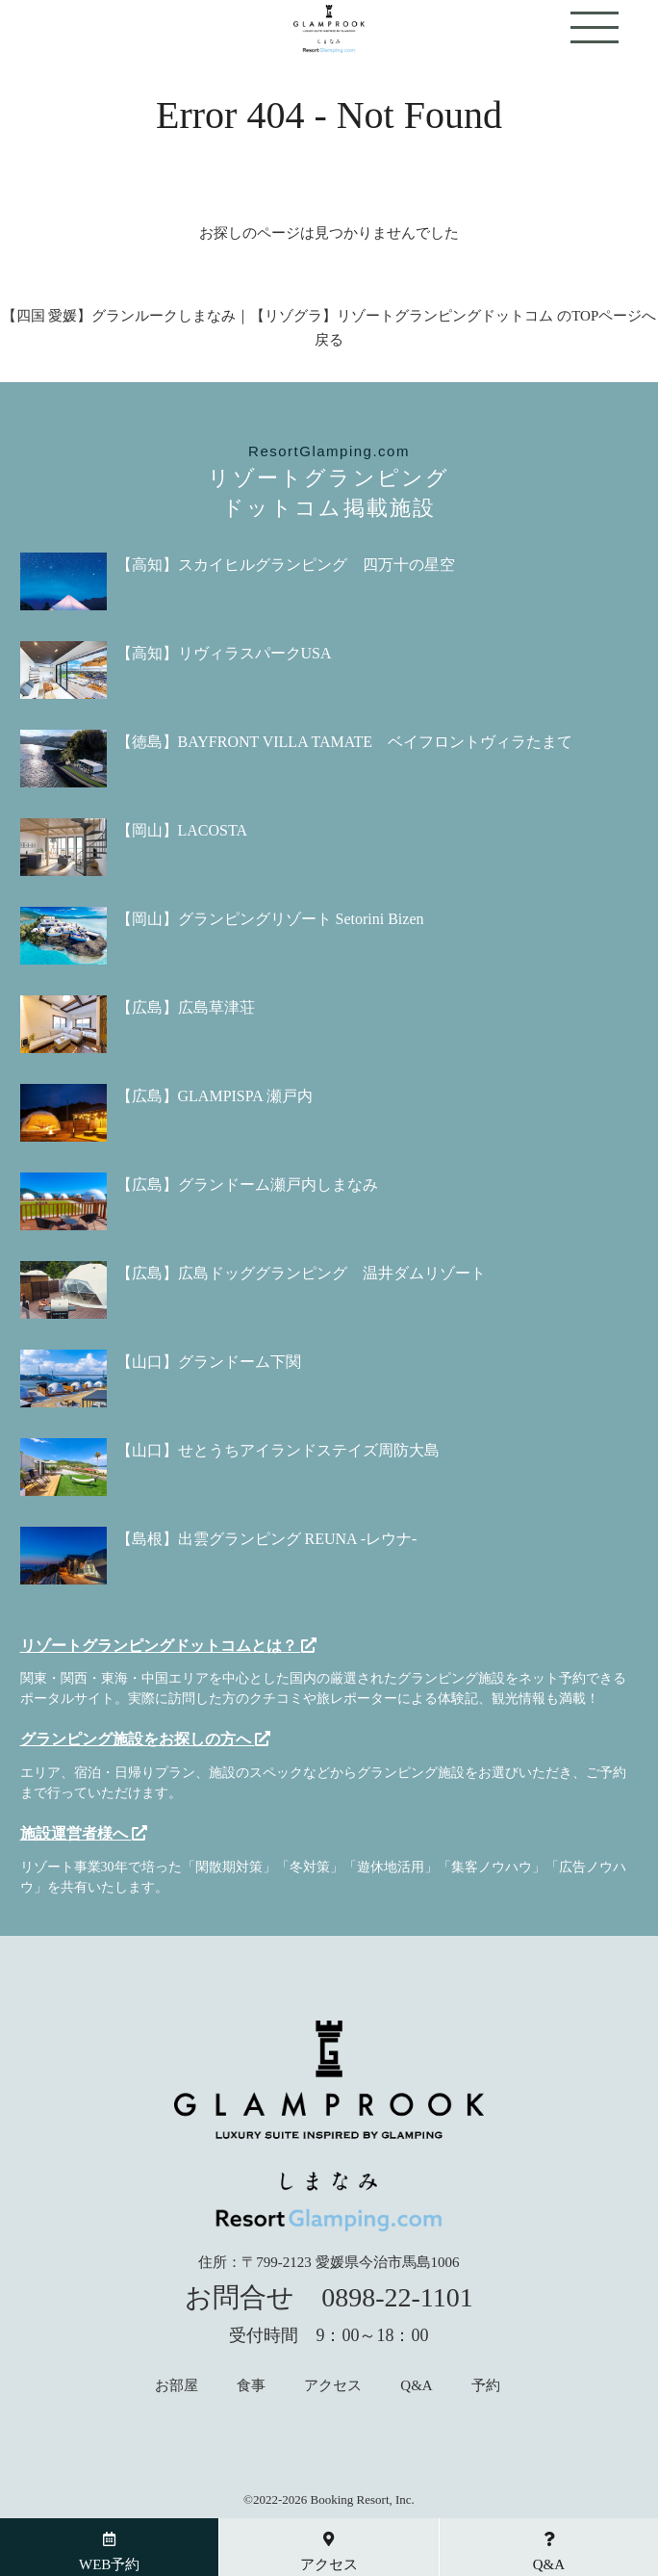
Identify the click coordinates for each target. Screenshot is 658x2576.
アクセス (333, 2386)
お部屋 (176, 2386)
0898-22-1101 (397, 2297)
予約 (485, 2386)
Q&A (416, 2386)
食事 (251, 2386)
